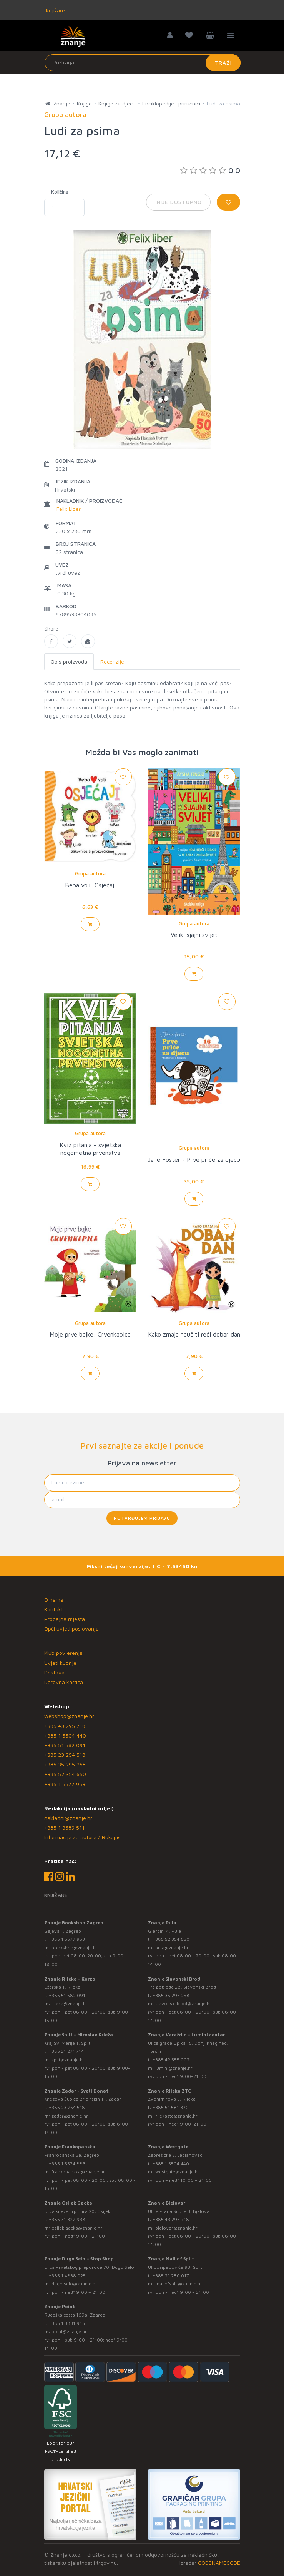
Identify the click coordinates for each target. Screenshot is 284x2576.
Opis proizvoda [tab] (69, 661)
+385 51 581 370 (171, 2107)
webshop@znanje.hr (69, 1716)
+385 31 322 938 (67, 2219)
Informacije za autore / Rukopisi (83, 1837)
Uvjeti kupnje (60, 1662)
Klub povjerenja (63, 1652)
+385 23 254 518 (64, 1754)
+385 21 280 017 (171, 2275)
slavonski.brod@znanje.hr (183, 2003)
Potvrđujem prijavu (142, 1518)
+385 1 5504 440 (65, 1735)
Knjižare (54, 10)
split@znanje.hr (68, 2059)
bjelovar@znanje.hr (176, 2228)
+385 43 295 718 (64, 1726)
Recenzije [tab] (112, 661)
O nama (53, 1599)
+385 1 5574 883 (67, 2163)
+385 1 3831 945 (67, 2323)
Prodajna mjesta (64, 1619)
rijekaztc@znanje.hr (176, 2116)
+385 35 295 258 (65, 1764)
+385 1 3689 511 (64, 1827)
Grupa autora (90, 873)
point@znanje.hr (69, 2331)
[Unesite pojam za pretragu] (143, 62)
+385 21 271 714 (66, 2051)
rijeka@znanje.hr (69, 2003)
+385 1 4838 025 (67, 2275)
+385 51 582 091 (64, 1745)
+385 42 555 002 (171, 2059)
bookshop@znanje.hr (74, 1947)
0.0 (210, 170)
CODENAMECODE (219, 2562)
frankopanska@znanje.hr (78, 2172)
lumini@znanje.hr (174, 2068)
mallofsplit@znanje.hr (178, 2284)
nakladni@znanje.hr (68, 1818)
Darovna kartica (63, 1682)
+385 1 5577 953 (64, 1784)
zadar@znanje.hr (69, 2116)
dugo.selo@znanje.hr (74, 2284)
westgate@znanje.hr (177, 2172)
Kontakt (53, 1609)
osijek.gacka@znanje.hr (76, 2228)
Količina (59, 192)
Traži (223, 62)
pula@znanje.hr (172, 1947)
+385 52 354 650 (65, 1774)
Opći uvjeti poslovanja (71, 1628)
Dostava (54, 1672)
